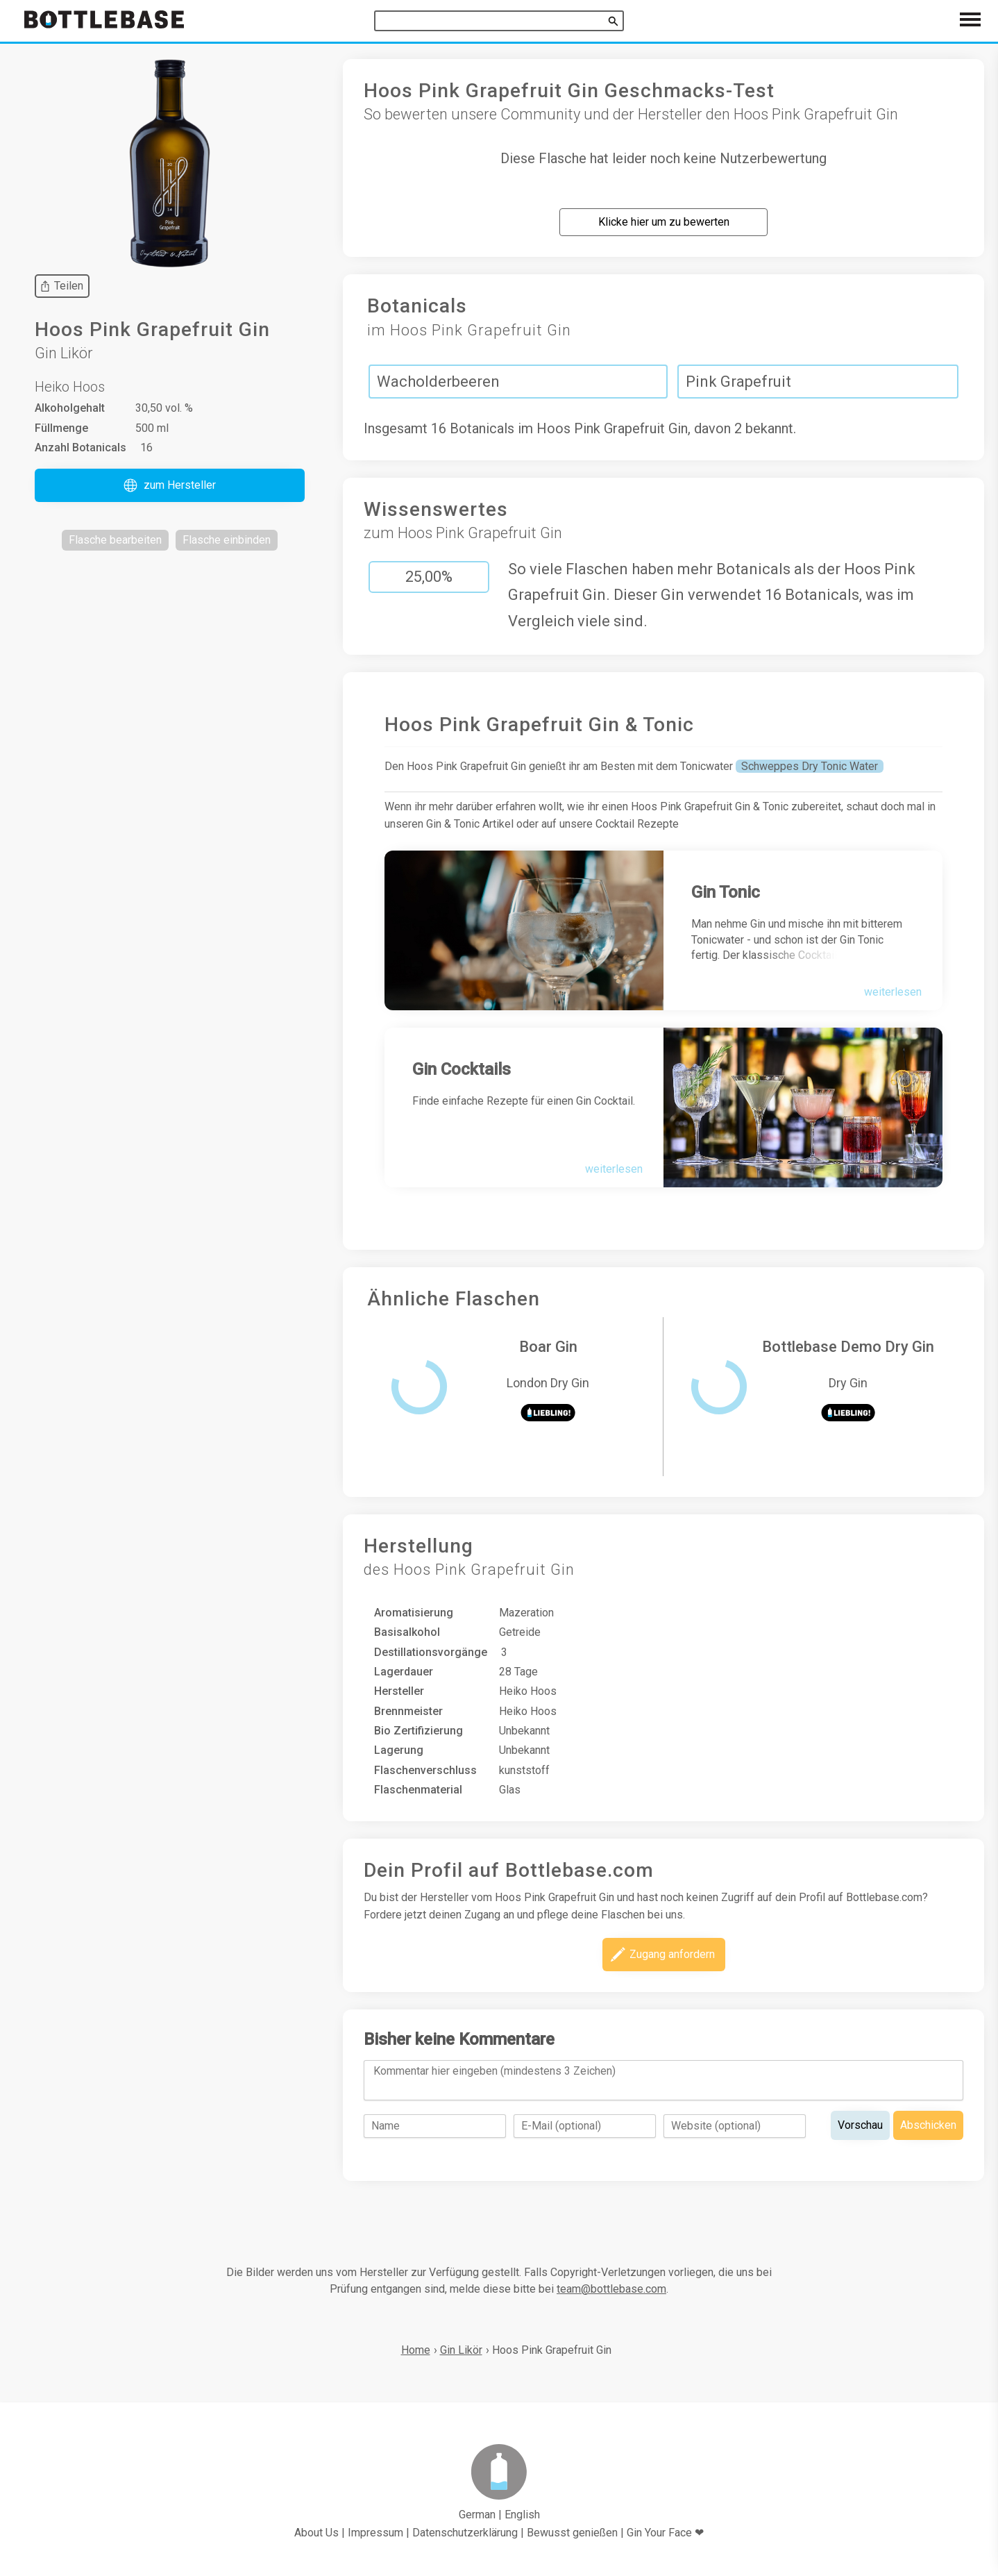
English (522, 2514)
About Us (316, 2532)
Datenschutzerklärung (465, 2532)
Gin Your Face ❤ (665, 2532)
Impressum (375, 2532)
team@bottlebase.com (611, 2288)
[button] (170, 485)
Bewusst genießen (572, 2532)
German (477, 2514)
